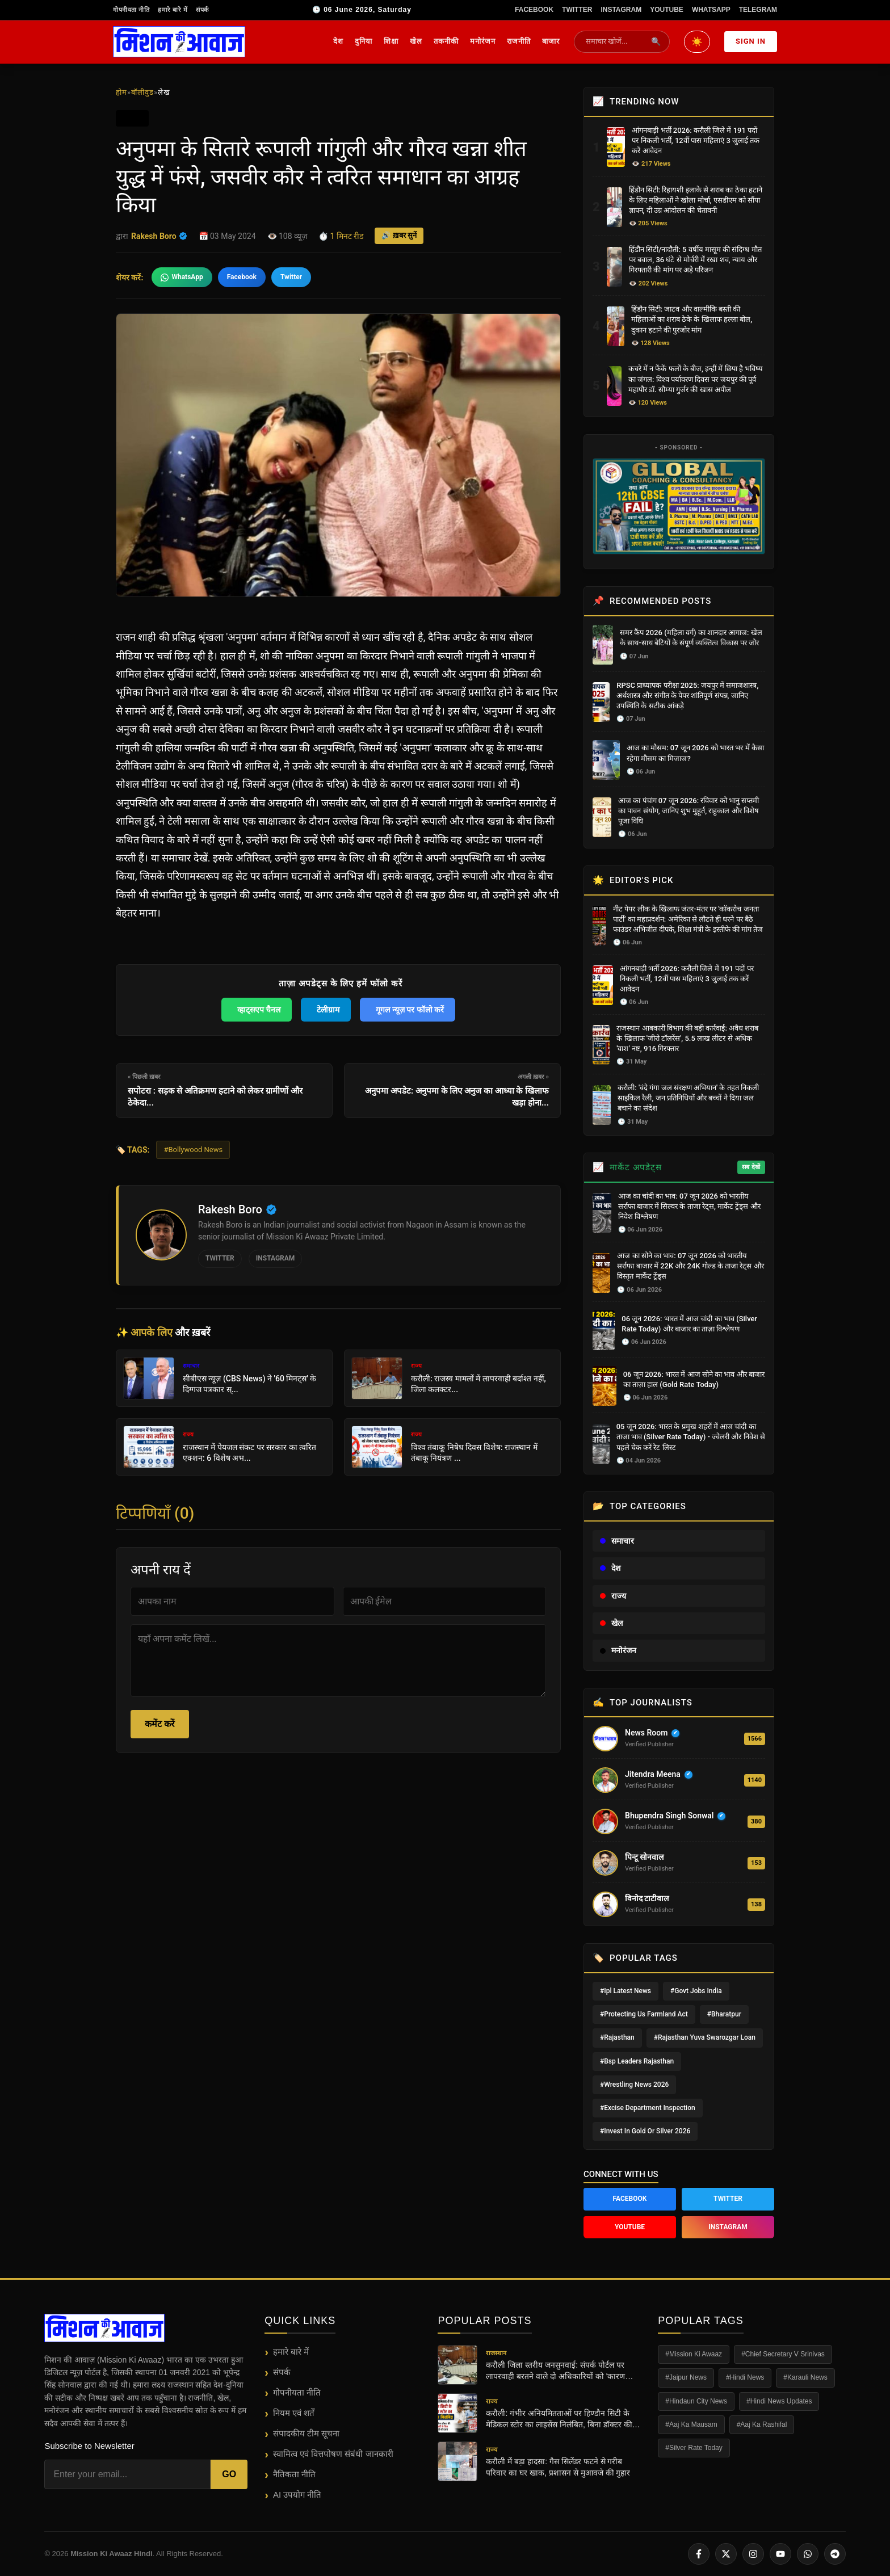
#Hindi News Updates (779, 2401)
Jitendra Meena (653, 1774)
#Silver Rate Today (694, 2448)
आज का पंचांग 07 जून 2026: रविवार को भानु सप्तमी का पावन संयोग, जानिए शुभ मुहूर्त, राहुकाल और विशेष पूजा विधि (688, 810)
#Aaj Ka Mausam (691, 2424)
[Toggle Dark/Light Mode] (697, 42)
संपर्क (202, 9)
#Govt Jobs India (696, 1991)
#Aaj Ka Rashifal (762, 2424)
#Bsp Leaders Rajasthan (637, 2061)
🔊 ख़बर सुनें (398, 235)
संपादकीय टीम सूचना (306, 2433)
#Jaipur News (686, 2377)
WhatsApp (711, 10)
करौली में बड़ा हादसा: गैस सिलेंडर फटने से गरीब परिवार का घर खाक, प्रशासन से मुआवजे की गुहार (558, 2467)
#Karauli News (805, 2377)
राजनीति (519, 41)
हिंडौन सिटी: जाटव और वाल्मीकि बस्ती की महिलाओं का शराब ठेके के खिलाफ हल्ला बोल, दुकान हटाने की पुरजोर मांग (692, 319)
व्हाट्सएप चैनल (258, 1009)
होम (121, 92)
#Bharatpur (724, 2014)
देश (338, 41)
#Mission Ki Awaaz (693, 2354)
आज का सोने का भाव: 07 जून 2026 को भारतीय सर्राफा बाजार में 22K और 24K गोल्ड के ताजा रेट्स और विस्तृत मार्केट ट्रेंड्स (690, 1265)
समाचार (617, 1540)
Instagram (621, 10)
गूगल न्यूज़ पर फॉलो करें (410, 1009)
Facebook (534, 10)
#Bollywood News (192, 1149)
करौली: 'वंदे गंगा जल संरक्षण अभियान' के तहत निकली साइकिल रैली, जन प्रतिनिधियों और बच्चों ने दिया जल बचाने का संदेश (688, 1097)
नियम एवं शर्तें (293, 2413)
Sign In (751, 41)
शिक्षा (391, 41)
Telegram (758, 10)
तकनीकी (446, 41)
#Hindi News (745, 2377)
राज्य (613, 1595)
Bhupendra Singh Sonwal (669, 1815)
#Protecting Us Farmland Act (644, 2014)
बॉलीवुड (142, 92)
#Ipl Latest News (625, 1991)
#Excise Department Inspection (647, 2108)
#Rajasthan (617, 2037)
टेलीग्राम (328, 1009)
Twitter (577, 10)
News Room (646, 1732)
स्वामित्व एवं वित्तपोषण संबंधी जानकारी (333, 2454)
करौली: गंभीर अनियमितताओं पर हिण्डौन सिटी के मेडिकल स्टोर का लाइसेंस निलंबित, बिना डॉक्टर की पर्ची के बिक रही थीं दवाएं (559, 2419)
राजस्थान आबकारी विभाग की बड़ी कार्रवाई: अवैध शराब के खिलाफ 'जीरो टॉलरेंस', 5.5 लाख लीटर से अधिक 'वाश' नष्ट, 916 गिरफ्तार (687, 1038)
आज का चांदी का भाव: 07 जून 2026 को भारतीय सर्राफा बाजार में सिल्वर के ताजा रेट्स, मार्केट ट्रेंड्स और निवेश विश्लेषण (689, 1206)
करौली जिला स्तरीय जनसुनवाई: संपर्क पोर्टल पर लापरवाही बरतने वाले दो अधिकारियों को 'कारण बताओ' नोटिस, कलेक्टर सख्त (555, 2371)
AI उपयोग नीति (297, 2494)
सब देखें (751, 1167)
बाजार (551, 41)
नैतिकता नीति (294, 2474)
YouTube (666, 10)
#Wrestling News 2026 (634, 2084)
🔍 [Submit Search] (656, 41)
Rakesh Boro (159, 236)
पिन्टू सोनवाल (644, 1856)
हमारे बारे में (172, 9)
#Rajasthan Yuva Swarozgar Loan (704, 2037)
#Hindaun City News (696, 2401)
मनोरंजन (483, 41)
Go (229, 2474)
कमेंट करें (160, 1723)
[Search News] (614, 42)
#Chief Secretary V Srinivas (783, 2354)
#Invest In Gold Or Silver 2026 (645, 2131)
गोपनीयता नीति (131, 9)
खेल (416, 41)
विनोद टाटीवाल (647, 1898)
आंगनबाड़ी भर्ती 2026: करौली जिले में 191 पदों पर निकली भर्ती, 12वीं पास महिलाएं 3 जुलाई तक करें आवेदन (695, 140)
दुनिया (363, 41)
